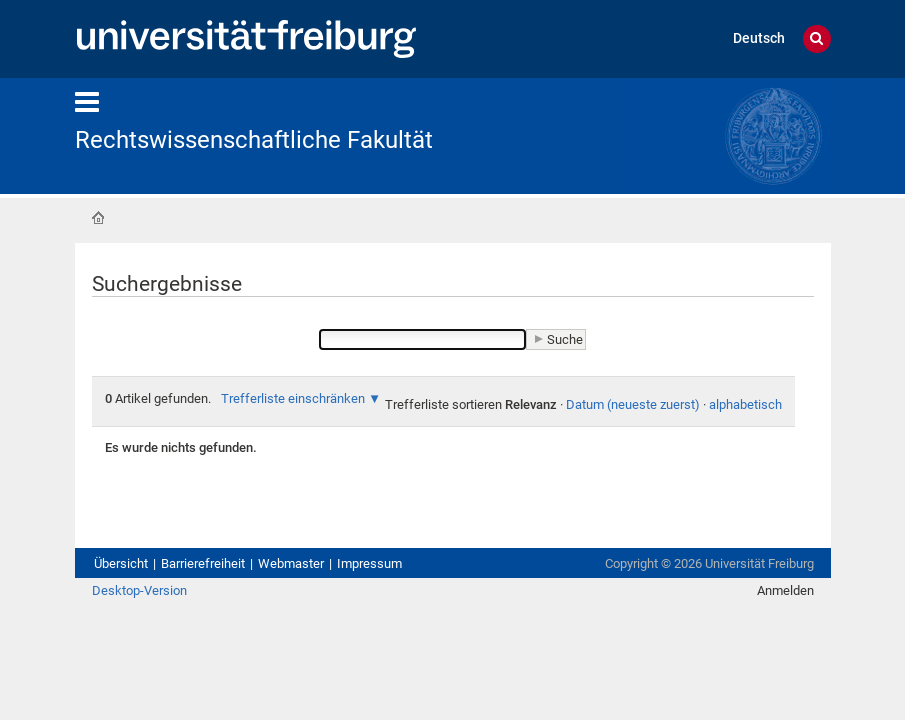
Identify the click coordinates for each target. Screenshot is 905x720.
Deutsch (759, 38)
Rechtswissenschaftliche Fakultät (254, 140)
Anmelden (785, 590)
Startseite (98, 218)
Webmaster (291, 563)
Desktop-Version (139, 590)
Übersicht (121, 563)
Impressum (369, 563)
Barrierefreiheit (203, 563)
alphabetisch (745, 404)
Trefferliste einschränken (293, 398)
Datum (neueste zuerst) (633, 404)
